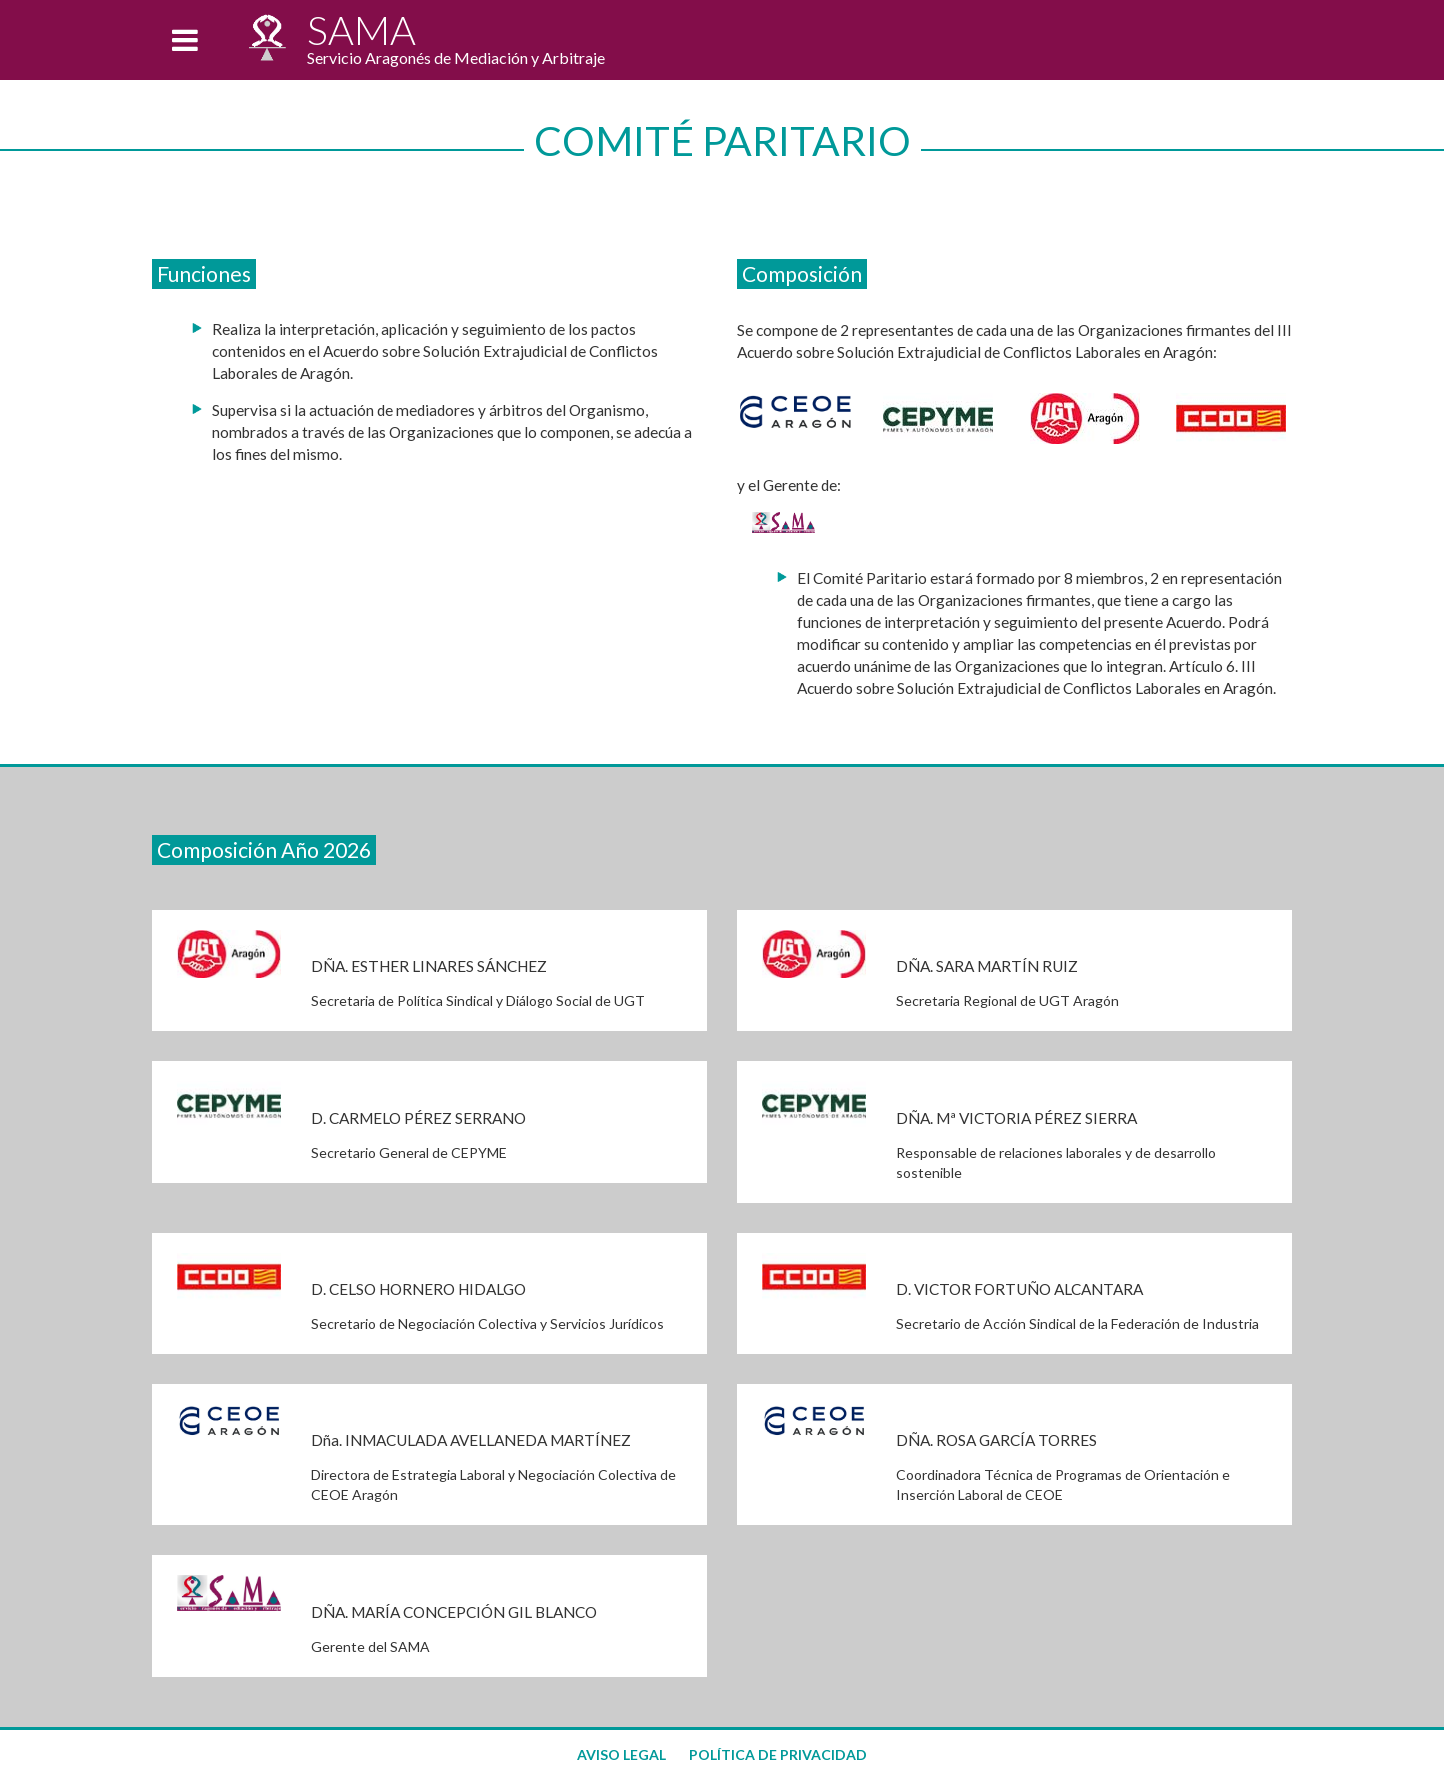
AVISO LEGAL (621, 1755)
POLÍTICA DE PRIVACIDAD (778, 1755)
